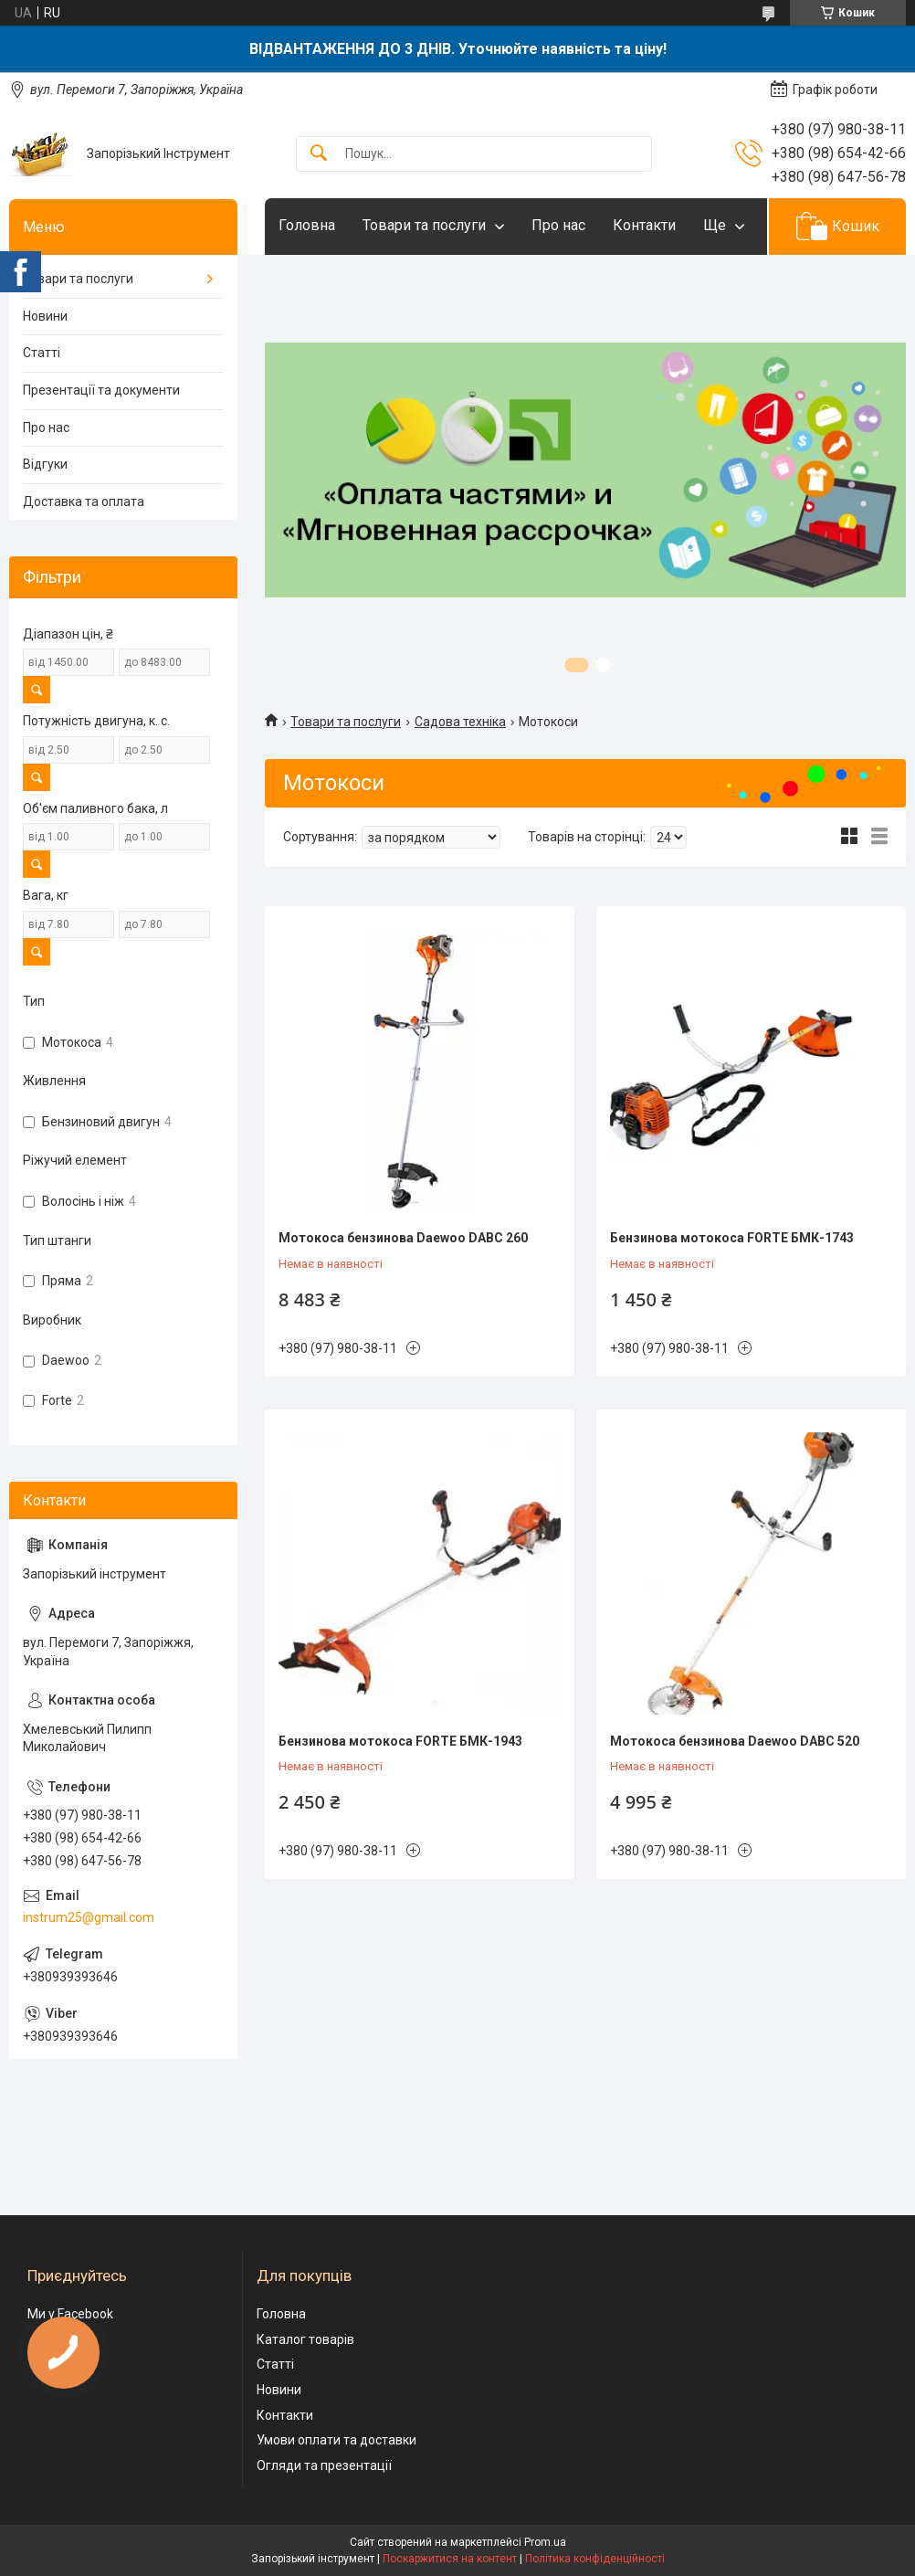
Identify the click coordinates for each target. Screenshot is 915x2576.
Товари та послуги (424, 225)
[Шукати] (318, 154)
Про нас (558, 225)
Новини (45, 316)
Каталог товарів (305, 2339)
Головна (307, 225)
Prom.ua (545, 2542)
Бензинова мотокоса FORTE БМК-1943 (400, 1741)
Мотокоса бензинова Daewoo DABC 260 (403, 1237)
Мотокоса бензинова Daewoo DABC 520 (734, 1741)
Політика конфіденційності (595, 2558)
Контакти (644, 225)
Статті (41, 352)
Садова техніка (460, 721)
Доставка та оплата (83, 501)
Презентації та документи (101, 390)
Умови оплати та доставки (336, 2440)
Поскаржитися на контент (450, 2558)
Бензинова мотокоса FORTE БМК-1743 (732, 1237)
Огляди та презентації (324, 2465)
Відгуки (45, 464)
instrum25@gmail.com (88, 1917)
